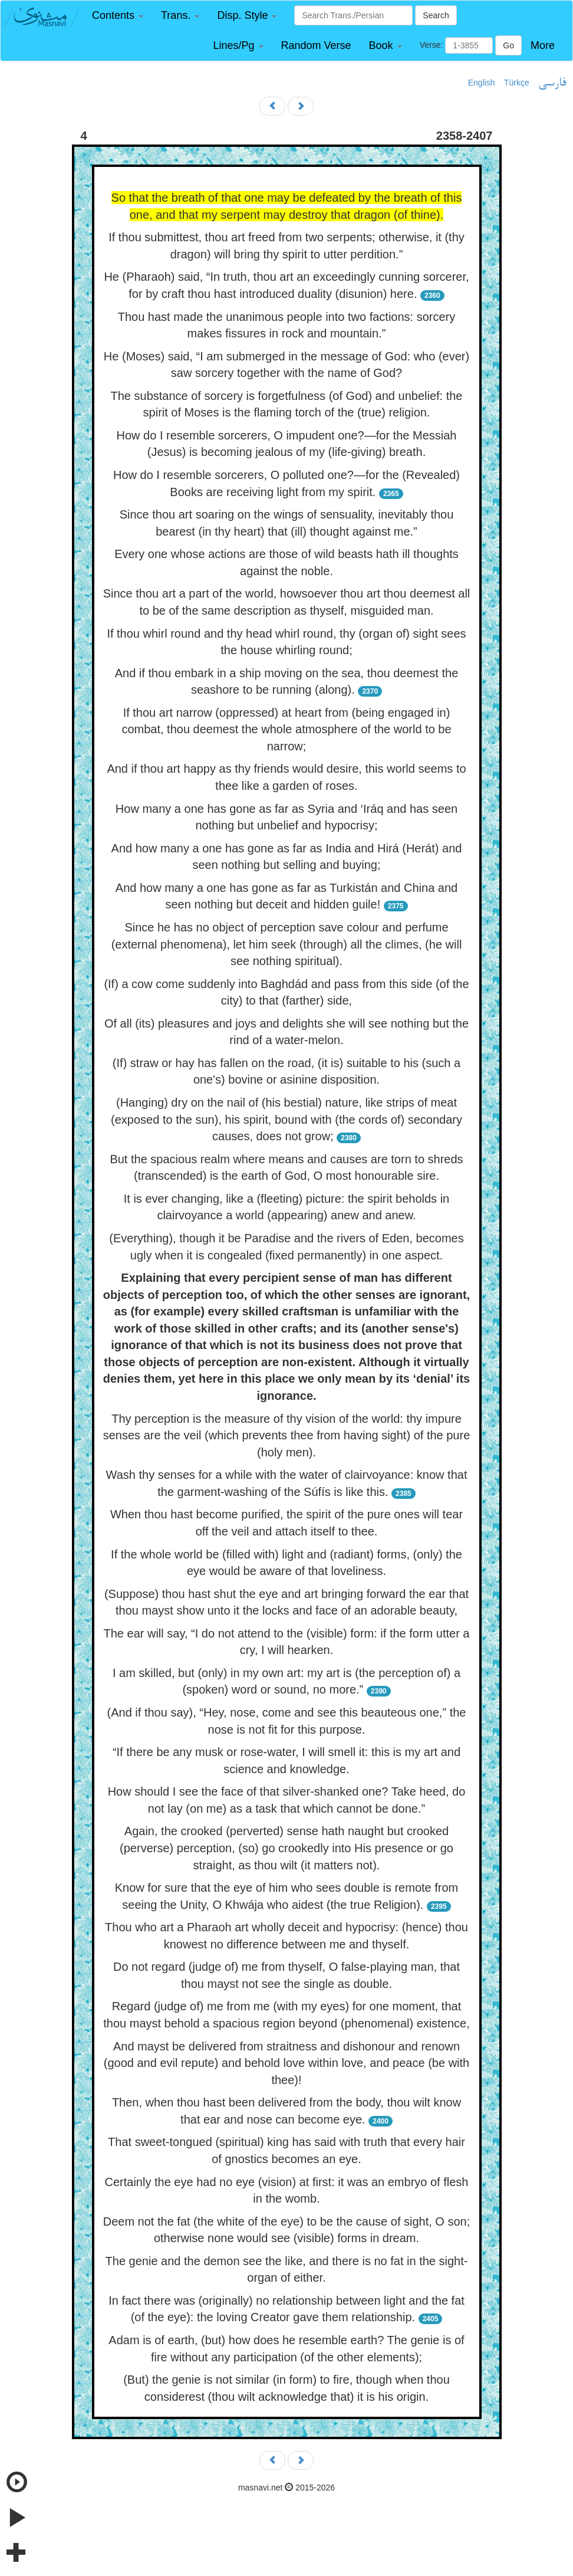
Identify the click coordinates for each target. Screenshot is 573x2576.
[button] (117, 16)
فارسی (552, 83)
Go (508, 45)
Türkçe (516, 82)
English (481, 82)
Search (436, 15)
